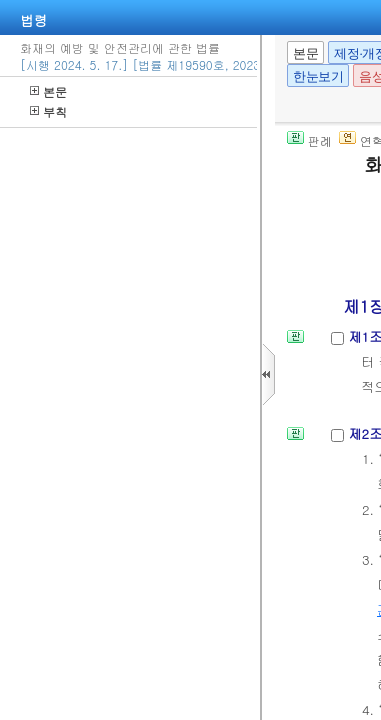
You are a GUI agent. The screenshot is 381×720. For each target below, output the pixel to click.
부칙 (48, 111)
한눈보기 (318, 76)
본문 (48, 91)
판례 (309, 140)
